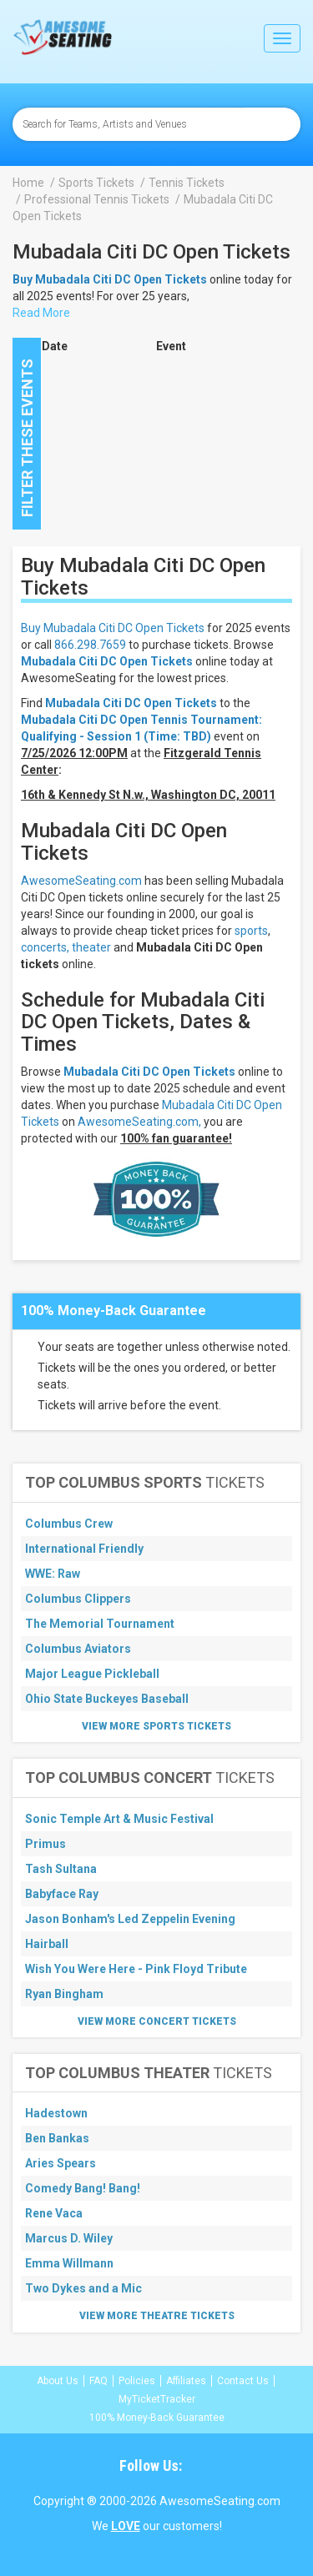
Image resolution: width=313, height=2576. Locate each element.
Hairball (46, 1944)
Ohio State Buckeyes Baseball (107, 1698)
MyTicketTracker (157, 2399)
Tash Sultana (61, 1869)
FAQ (98, 2381)
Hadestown (56, 2113)
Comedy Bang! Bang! (82, 2188)
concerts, (45, 947)
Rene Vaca (54, 2213)
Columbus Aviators (78, 1648)
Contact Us (243, 2381)
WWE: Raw (52, 1573)
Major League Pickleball (92, 1673)
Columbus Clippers (78, 1598)
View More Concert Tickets (157, 2021)
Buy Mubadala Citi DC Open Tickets (112, 628)
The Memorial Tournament (99, 1623)
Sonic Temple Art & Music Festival (119, 1818)
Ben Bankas (57, 2138)
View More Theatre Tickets (157, 2316)
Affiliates (186, 2381)
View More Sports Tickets (156, 1726)
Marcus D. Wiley (69, 2238)
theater (91, 947)
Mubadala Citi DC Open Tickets (107, 661)
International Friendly (84, 1548)
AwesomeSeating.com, (139, 1121)
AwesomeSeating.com (81, 880)
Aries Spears (60, 2163)
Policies (137, 2381)
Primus (45, 1843)
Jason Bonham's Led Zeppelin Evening (130, 1919)
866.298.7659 (90, 644)
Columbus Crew (69, 1523)
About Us (57, 2381)
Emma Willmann (69, 2263)
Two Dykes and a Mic (83, 2288)
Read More (41, 312)
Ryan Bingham (64, 1994)
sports (251, 930)
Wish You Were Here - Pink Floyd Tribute (136, 1969)
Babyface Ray (61, 1894)
